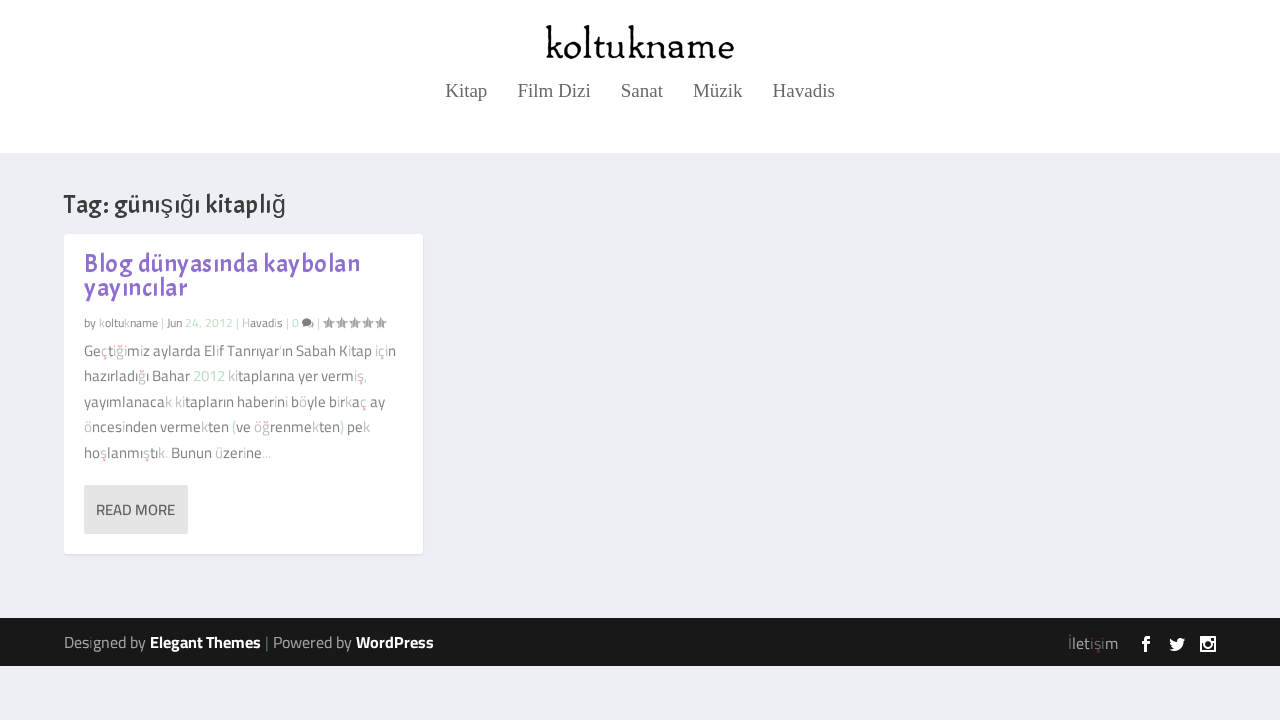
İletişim (1093, 643)
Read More (135, 509)
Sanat (642, 92)
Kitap (466, 92)
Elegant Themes (205, 642)
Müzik (718, 92)
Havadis (804, 92)
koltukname (128, 321)
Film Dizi (553, 92)
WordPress (395, 642)
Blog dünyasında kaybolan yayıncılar (222, 276)
